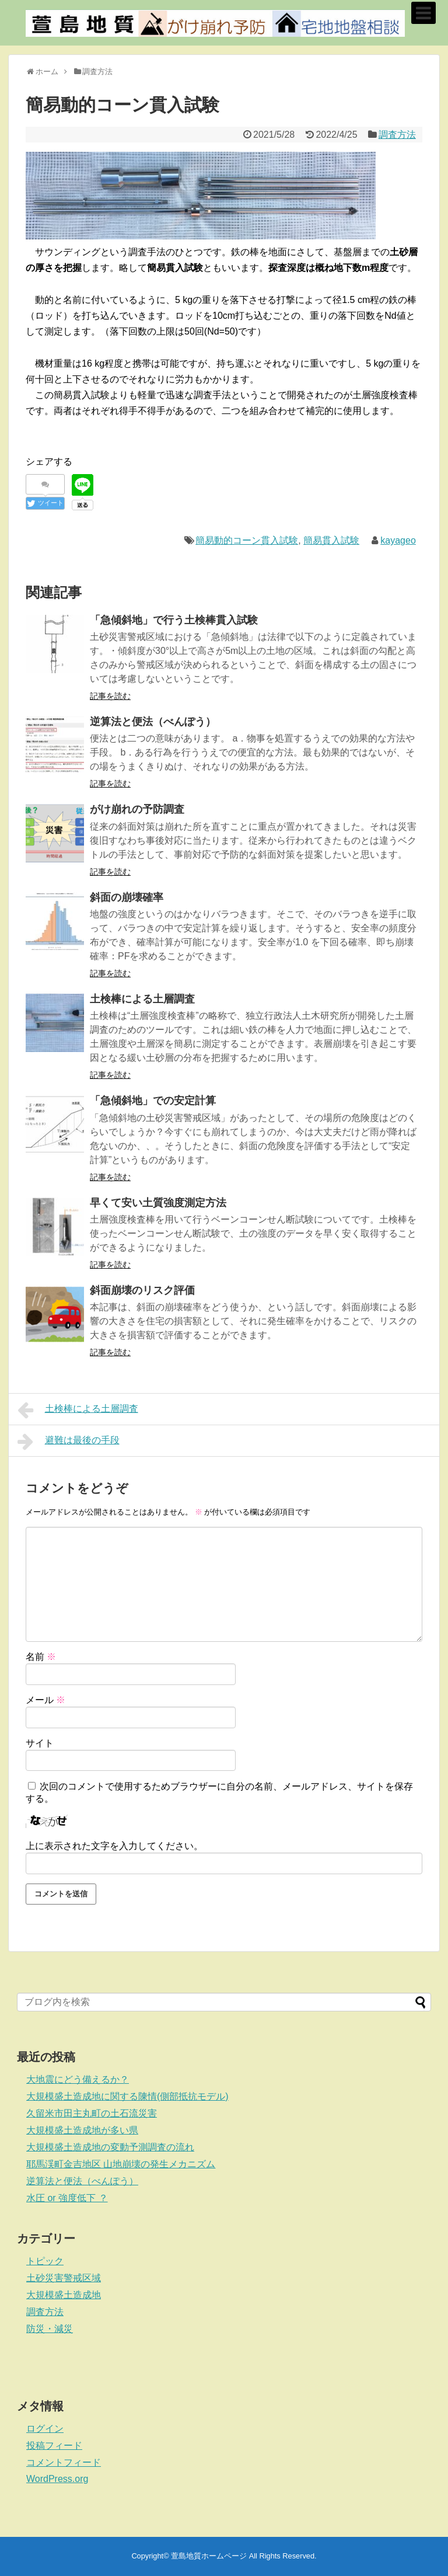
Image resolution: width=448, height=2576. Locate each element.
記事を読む (110, 696)
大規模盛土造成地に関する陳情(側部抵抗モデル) (127, 2096)
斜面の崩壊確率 (126, 897)
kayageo (398, 540)
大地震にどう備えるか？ (77, 2079)
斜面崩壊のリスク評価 (142, 1290)
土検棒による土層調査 (142, 999)
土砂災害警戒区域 (63, 2278)
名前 (41, 1657)
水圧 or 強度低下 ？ (67, 2198)
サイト (40, 1743)
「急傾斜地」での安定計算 (153, 1100)
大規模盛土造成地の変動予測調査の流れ (110, 2147)
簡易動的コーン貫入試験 (246, 540)
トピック (45, 2261)
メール (45, 1700)
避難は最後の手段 (69, 1441)
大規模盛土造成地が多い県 (82, 2130)
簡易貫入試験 (331, 540)
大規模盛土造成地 (63, 2295)
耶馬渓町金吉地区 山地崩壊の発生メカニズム (120, 2164)
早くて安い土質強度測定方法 (158, 1203)
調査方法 (397, 135)
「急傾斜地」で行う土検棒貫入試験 (174, 620)
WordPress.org (57, 2479)
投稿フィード (54, 2445)
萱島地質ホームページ (209, 2555)
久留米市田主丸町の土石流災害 (91, 2113)
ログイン (45, 2429)
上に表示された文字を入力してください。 (114, 1846)
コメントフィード (63, 2462)
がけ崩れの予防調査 (137, 809)
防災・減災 (49, 2329)
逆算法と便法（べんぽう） (153, 721)
